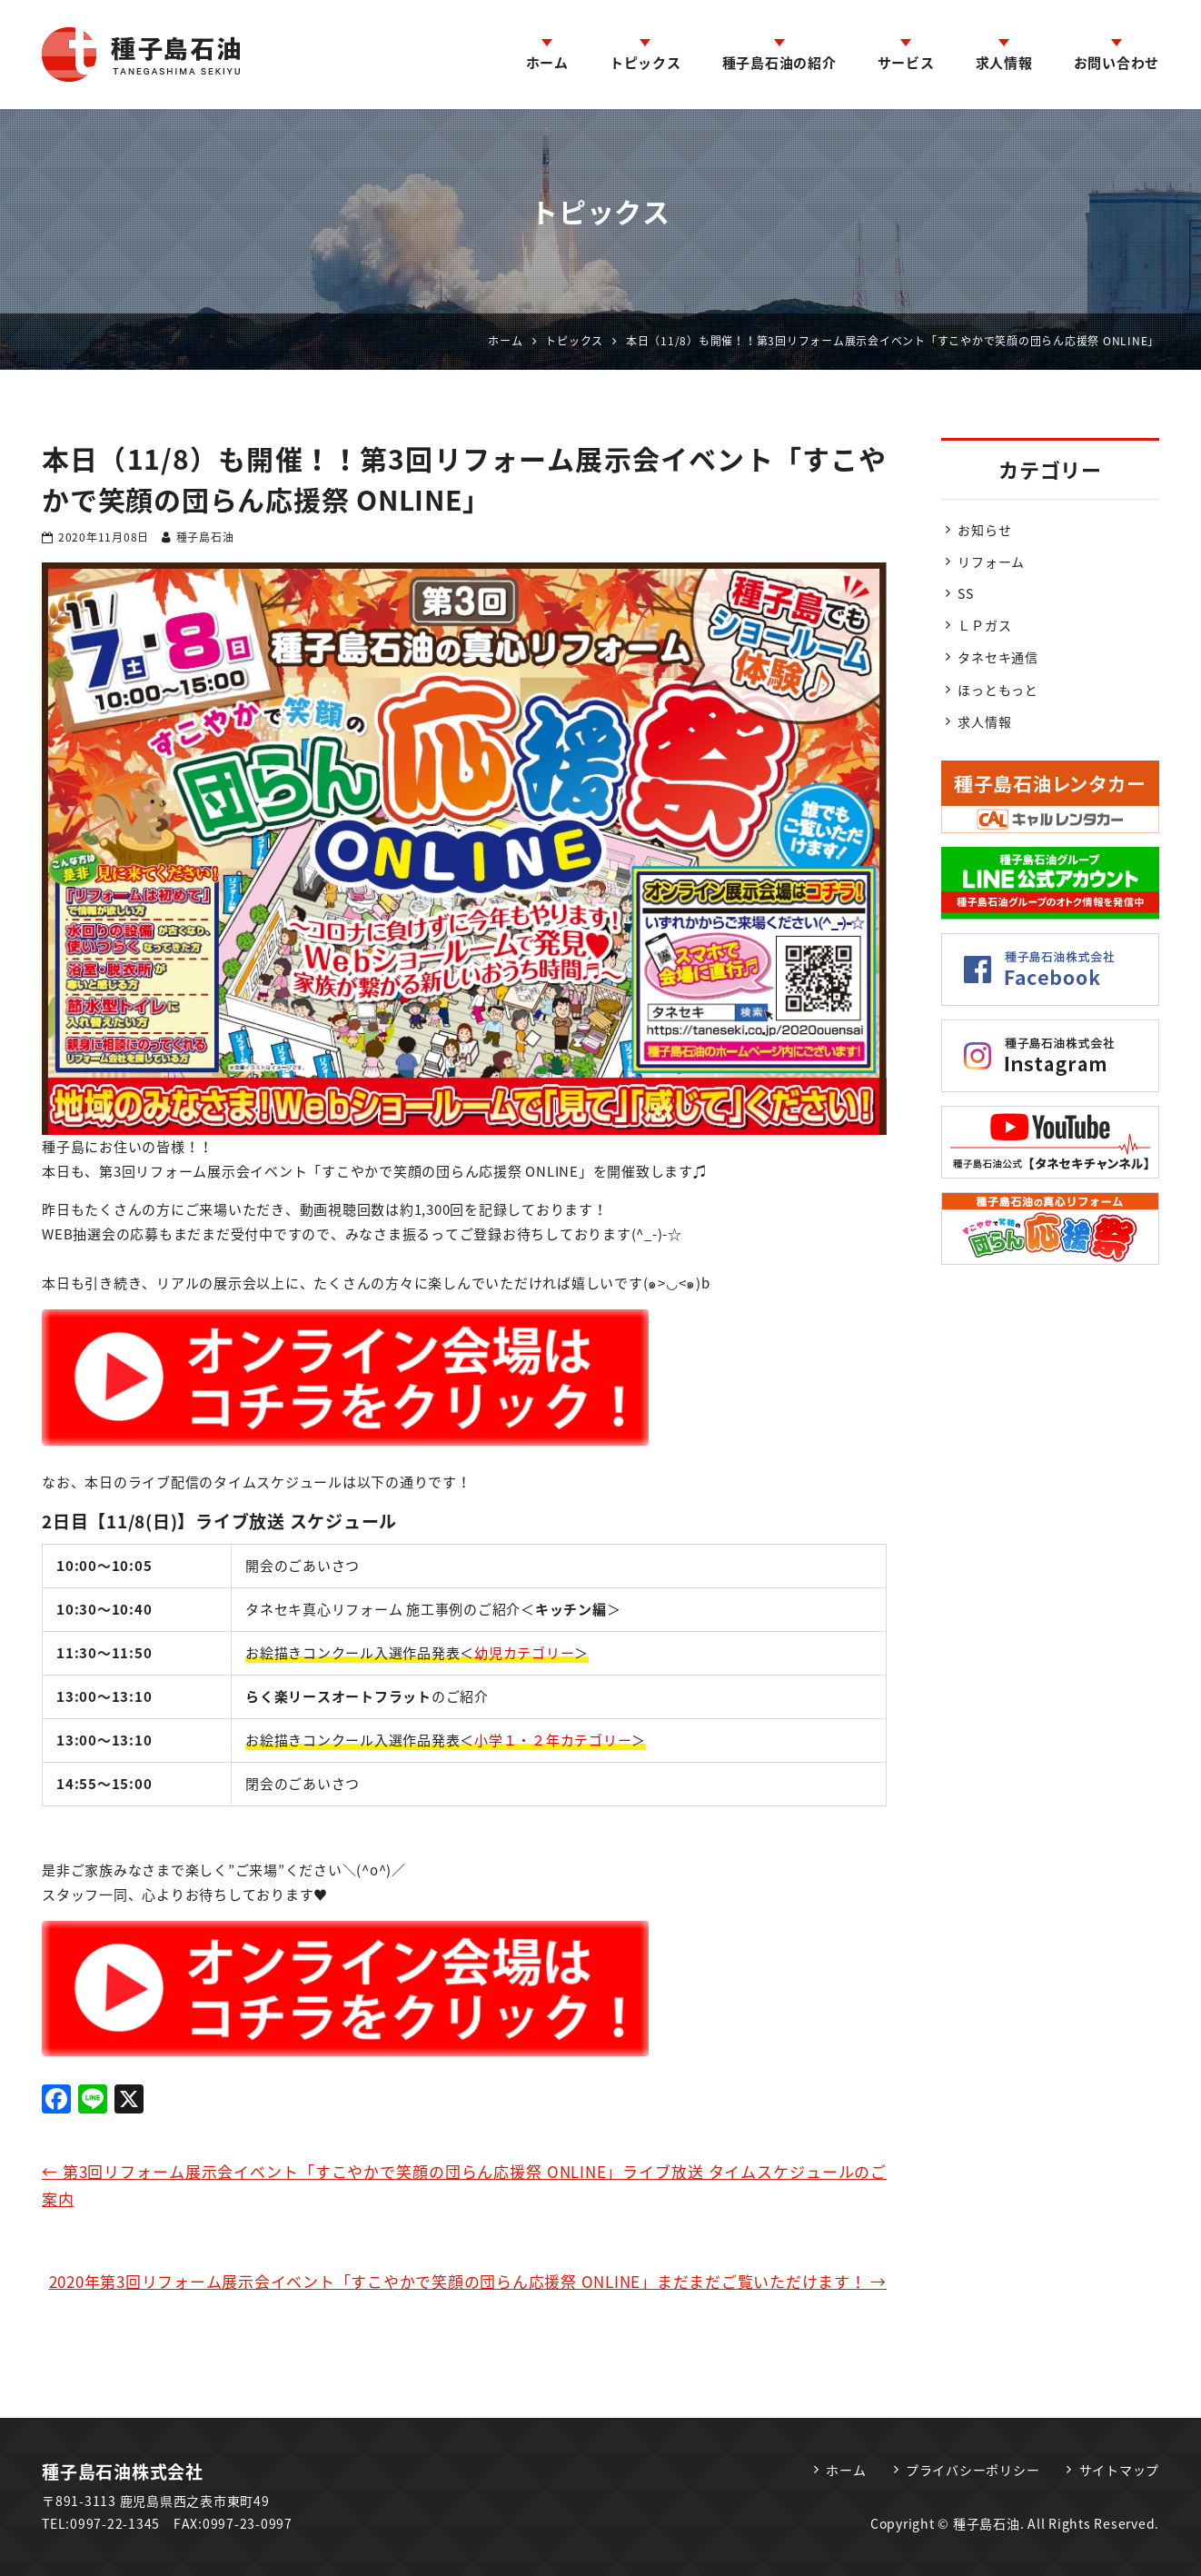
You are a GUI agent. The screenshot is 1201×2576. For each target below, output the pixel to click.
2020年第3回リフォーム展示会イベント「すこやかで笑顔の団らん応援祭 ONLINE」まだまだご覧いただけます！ (468, 2281)
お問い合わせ (1117, 63)
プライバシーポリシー (973, 2470)
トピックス (645, 63)
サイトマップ (1119, 2470)
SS (966, 593)
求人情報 (1004, 63)
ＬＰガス (984, 625)
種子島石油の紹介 (779, 63)
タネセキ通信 (998, 657)
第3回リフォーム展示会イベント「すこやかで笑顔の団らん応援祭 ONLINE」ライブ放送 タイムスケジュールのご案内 (464, 2185)
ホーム (547, 63)
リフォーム (991, 561)
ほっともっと (998, 690)
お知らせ (984, 530)
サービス (906, 63)
